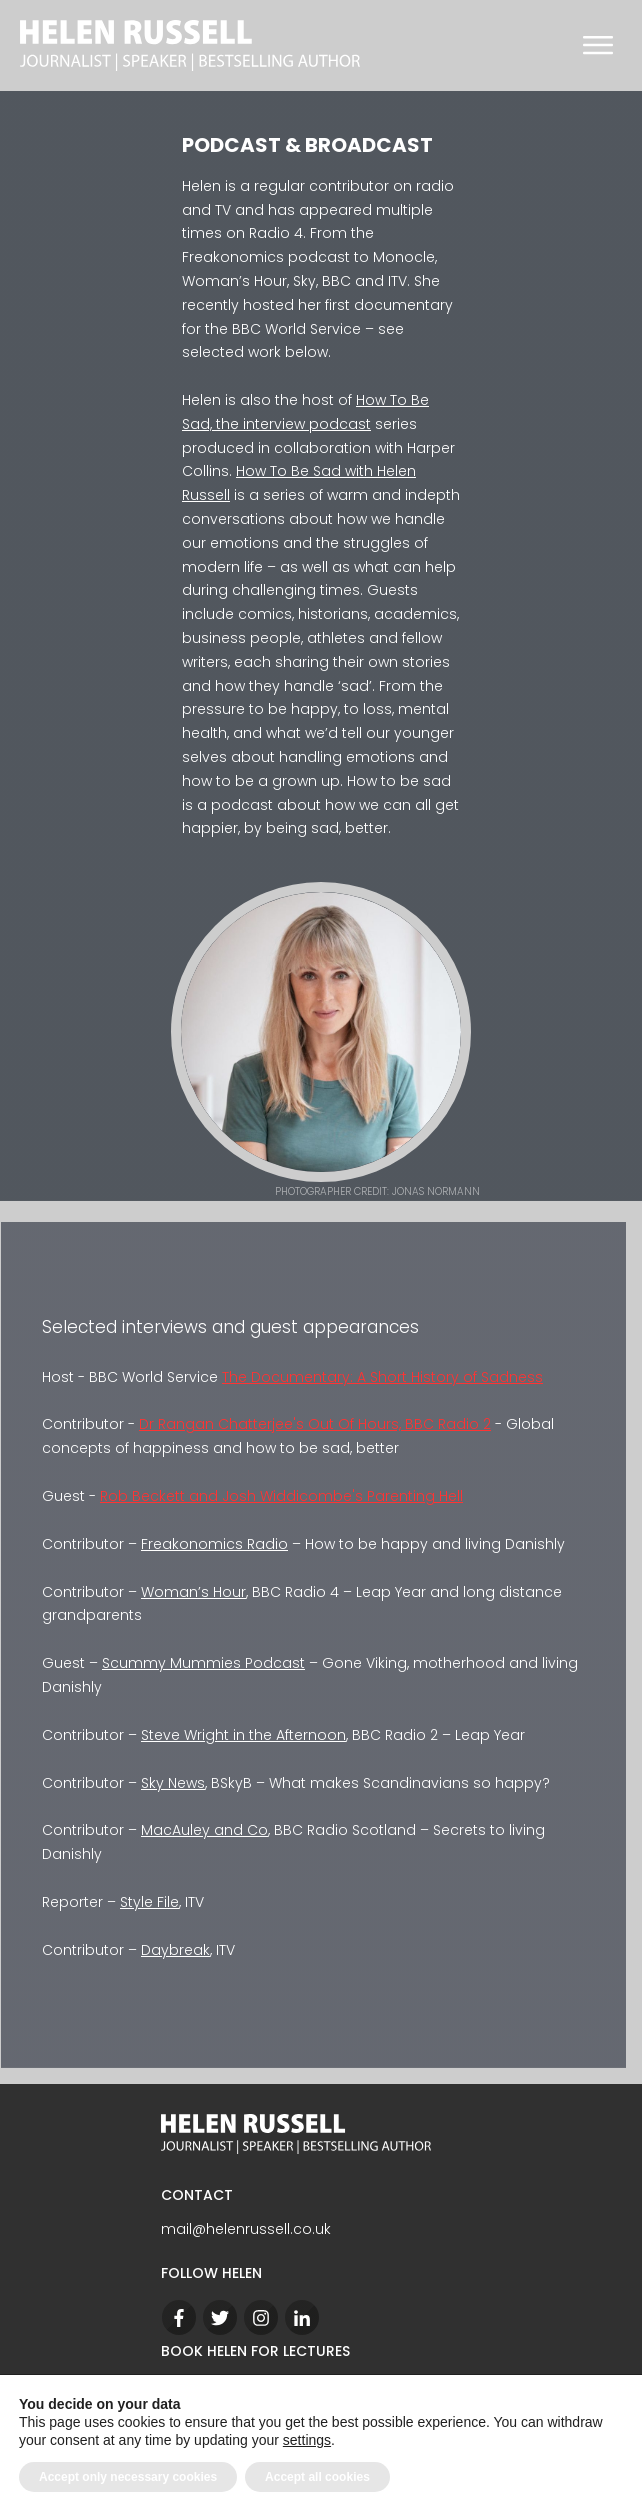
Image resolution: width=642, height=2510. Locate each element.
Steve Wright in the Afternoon (243, 1735)
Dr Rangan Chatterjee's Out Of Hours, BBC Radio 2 (315, 1424)
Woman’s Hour (193, 1592)
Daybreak (175, 1950)
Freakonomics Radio (214, 1544)
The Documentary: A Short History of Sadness (382, 1377)
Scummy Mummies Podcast (203, 1663)
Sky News (173, 1783)
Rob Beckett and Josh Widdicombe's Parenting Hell (281, 1496)
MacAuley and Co (204, 1830)
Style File (149, 1902)
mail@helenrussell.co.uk (246, 2229)
